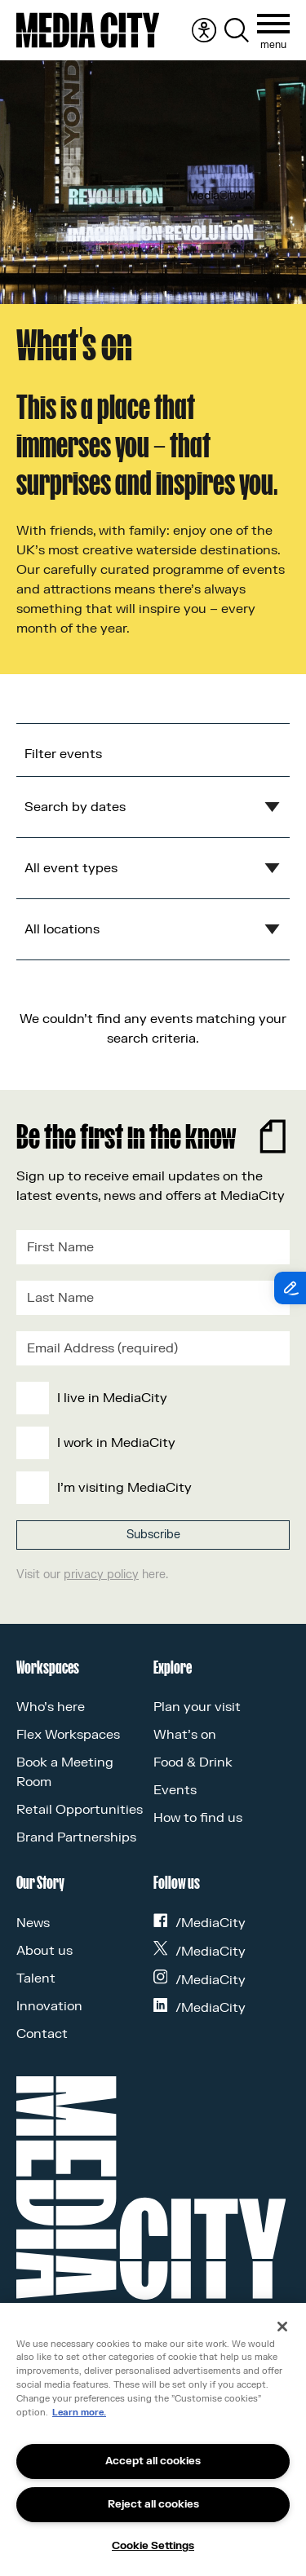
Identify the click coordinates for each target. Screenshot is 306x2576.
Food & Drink (193, 1762)
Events (175, 1790)
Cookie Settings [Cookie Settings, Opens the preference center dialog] (153, 2545)
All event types (71, 868)
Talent (35, 1978)
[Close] (282, 2326)
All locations (62, 929)
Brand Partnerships (76, 1837)
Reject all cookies (153, 2504)
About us (44, 1951)
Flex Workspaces (68, 1735)
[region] (153, 2439)
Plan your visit (197, 1707)
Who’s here (50, 1707)
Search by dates (75, 807)
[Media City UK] (87, 30)
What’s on (184, 1735)
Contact (42, 2034)
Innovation (49, 2006)
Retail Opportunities (79, 1810)
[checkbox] (149, 1443)
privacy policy (101, 1574)
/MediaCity (199, 1923)
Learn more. (79, 2412)
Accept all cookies (153, 2461)
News (33, 1923)
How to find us (197, 1818)
